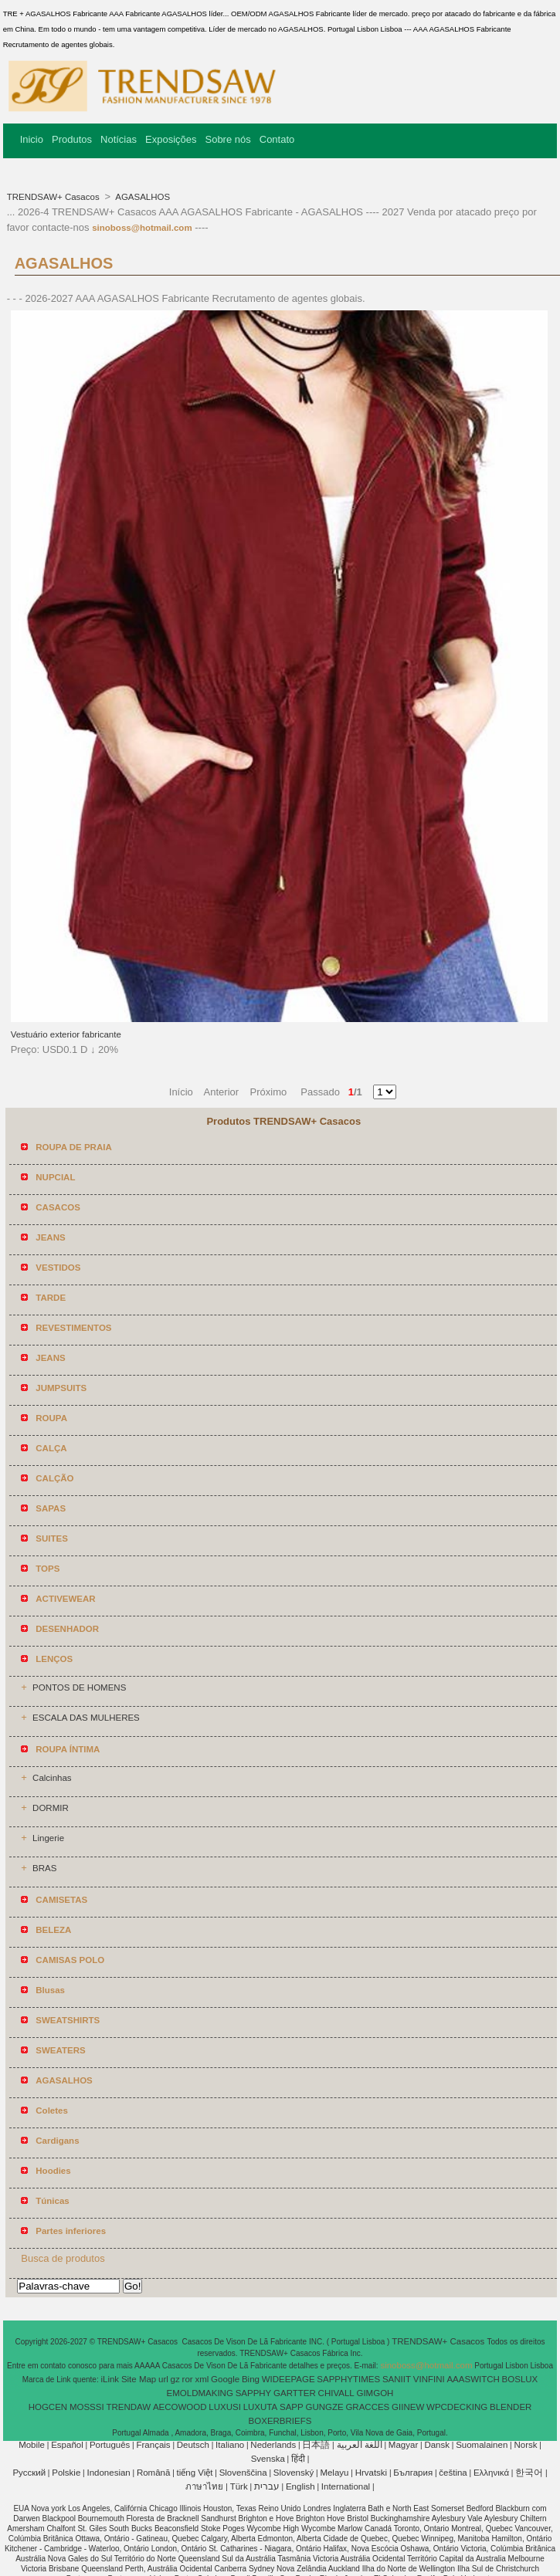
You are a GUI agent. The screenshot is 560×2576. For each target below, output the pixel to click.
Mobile (32, 2444)
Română (153, 2472)
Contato (277, 139)
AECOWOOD (180, 2407)
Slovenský (293, 2472)
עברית (267, 2486)
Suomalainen (481, 2444)
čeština (453, 2472)
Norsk (525, 2444)
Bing (251, 2379)
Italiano (230, 2444)
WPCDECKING (456, 2407)
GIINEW (408, 2407)
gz (175, 2379)
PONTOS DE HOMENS (79, 1687)
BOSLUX (520, 2379)
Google (225, 2379)
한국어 (529, 2472)
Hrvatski (371, 2472)
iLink (109, 2379)
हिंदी (298, 2458)
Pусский (29, 2472)
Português (110, 2444)
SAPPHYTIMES (348, 2379)
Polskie (66, 2472)
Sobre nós (227, 139)
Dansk (437, 2444)
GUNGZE (324, 2407)
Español (67, 2444)
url (163, 2379)
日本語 (316, 2444)
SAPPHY (254, 2393)
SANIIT (396, 2379)
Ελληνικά (491, 2472)
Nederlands (273, 2444)
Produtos (72, 139)
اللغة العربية (359, 2444)
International (345, 2486)
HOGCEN (48, 2407)
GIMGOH (374, 2393)
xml (202, 2379)
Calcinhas (52, 1777)
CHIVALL (336, 2393)
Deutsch (193, 2444)
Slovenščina (243, 2472)
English (300, 2486)
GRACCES (367, 2407)
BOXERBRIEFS (280, 2420)
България (413, 2472)
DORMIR (50, 1808)
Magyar (403, 2444)
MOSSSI (87, 2407)
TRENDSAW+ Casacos (54, 196)
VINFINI (429, 2379)
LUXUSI (225, 2407)
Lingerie (48, 1838)
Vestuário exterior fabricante (66, 1034)
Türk (239, 2486)
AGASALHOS (142, 196)
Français (154, 2444)
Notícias (118, 139)
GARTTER (294, 2393)
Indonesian (108, 2472)
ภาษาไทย (204, 2486)
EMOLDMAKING (200, 2393)
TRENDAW (128, 2407)
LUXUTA (260, 2407)
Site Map (138, 2379)
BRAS (44, 1868)
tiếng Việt (195, 2472)
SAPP (292, 2407)
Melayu (334, 2472)
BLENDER (510, 2407)
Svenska (268, 2458)
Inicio (31, 139)
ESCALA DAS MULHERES (86, 1717)
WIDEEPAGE (288, 2379)
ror (187, 2379)
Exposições (170, 139)
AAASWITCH (472, 2379)
